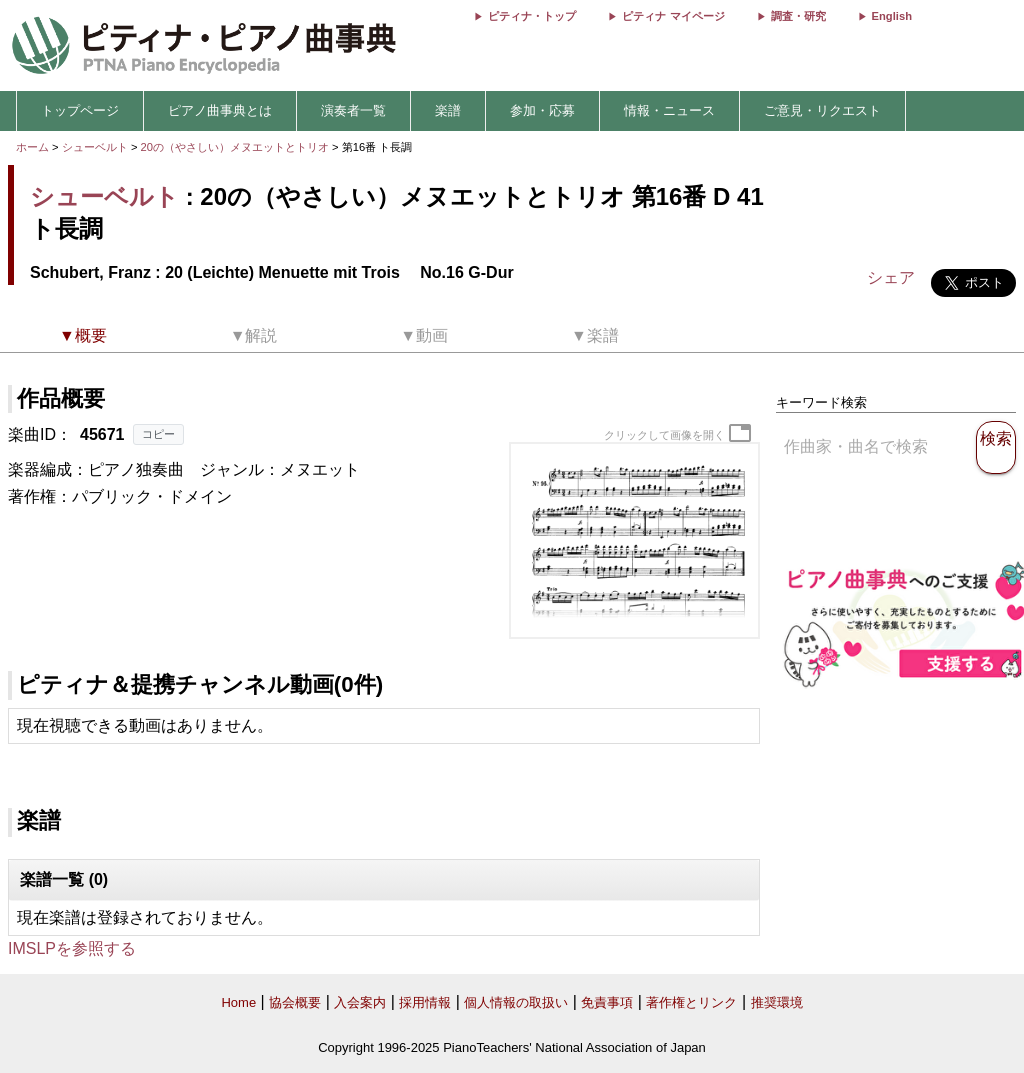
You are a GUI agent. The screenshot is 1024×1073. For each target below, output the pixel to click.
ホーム (32, 147)
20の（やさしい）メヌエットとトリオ (237, 147)
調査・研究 (798, 16)
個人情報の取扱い (516, 1002)
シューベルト (95, 147)
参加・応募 (542, 110)
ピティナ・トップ (532, 16)
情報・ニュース (669, 110)
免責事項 (607, 1002)
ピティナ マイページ (673, 16)
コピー (158, 434)
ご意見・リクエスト (822, 110)
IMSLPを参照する (72, 948)
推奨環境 (777, 1002)
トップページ (80, 110)
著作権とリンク (691, 1002)
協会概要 (295, 1002)
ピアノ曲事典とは (220, 110)
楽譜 (448, 110)
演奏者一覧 (353, 110)
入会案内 (360, 1002)
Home (238, 1002)
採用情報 (425, 1002)
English (892, 16)
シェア (891, 277)
